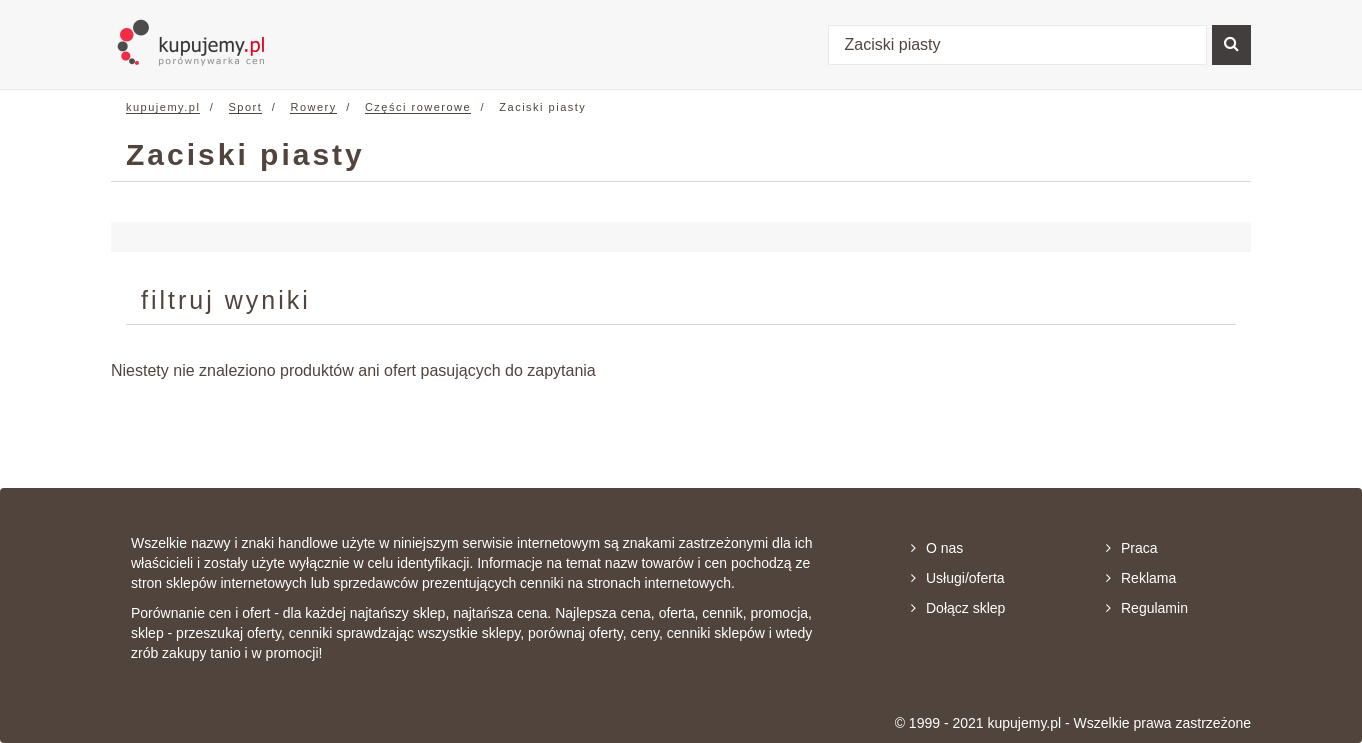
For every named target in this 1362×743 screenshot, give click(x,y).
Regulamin (1147, 608)
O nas (937, 548)
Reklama (1141, 578)
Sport (246, 107)
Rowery (313, 107)
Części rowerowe (418, 107)
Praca (1132, 548)
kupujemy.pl (163, 107)
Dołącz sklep (958, 608)
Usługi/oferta (958, 578)
